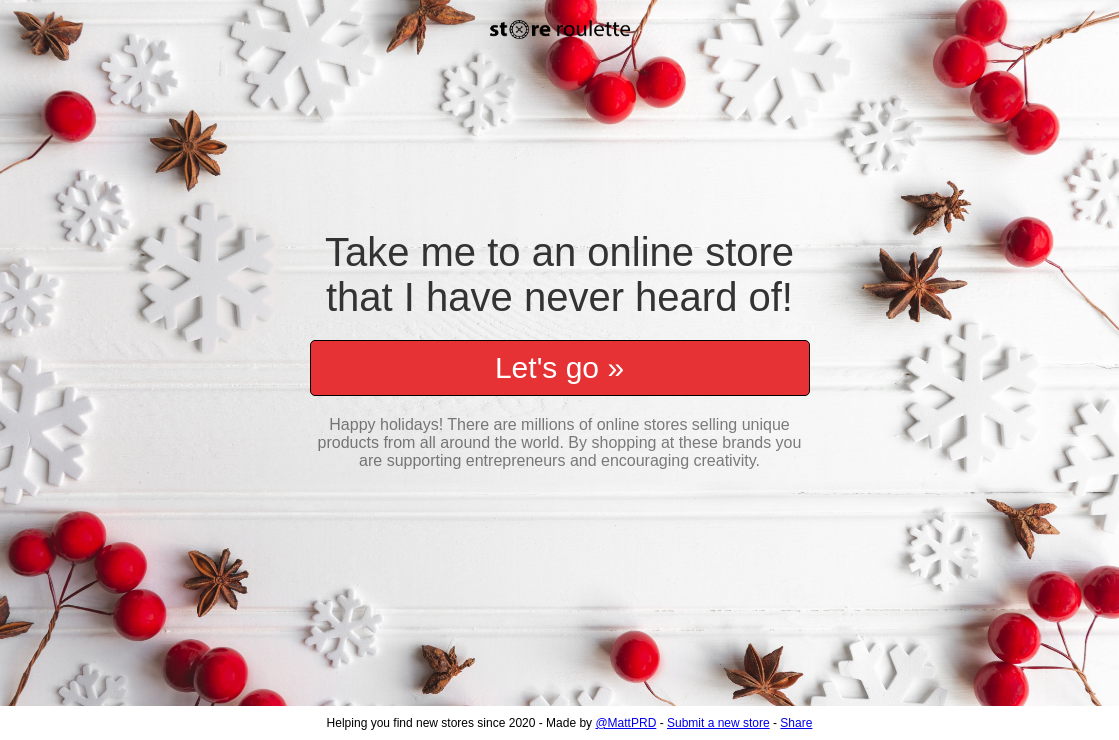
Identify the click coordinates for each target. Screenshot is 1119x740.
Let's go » (559, 357)
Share (796, 723)
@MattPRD (625, 723)
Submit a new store (718, 723)
